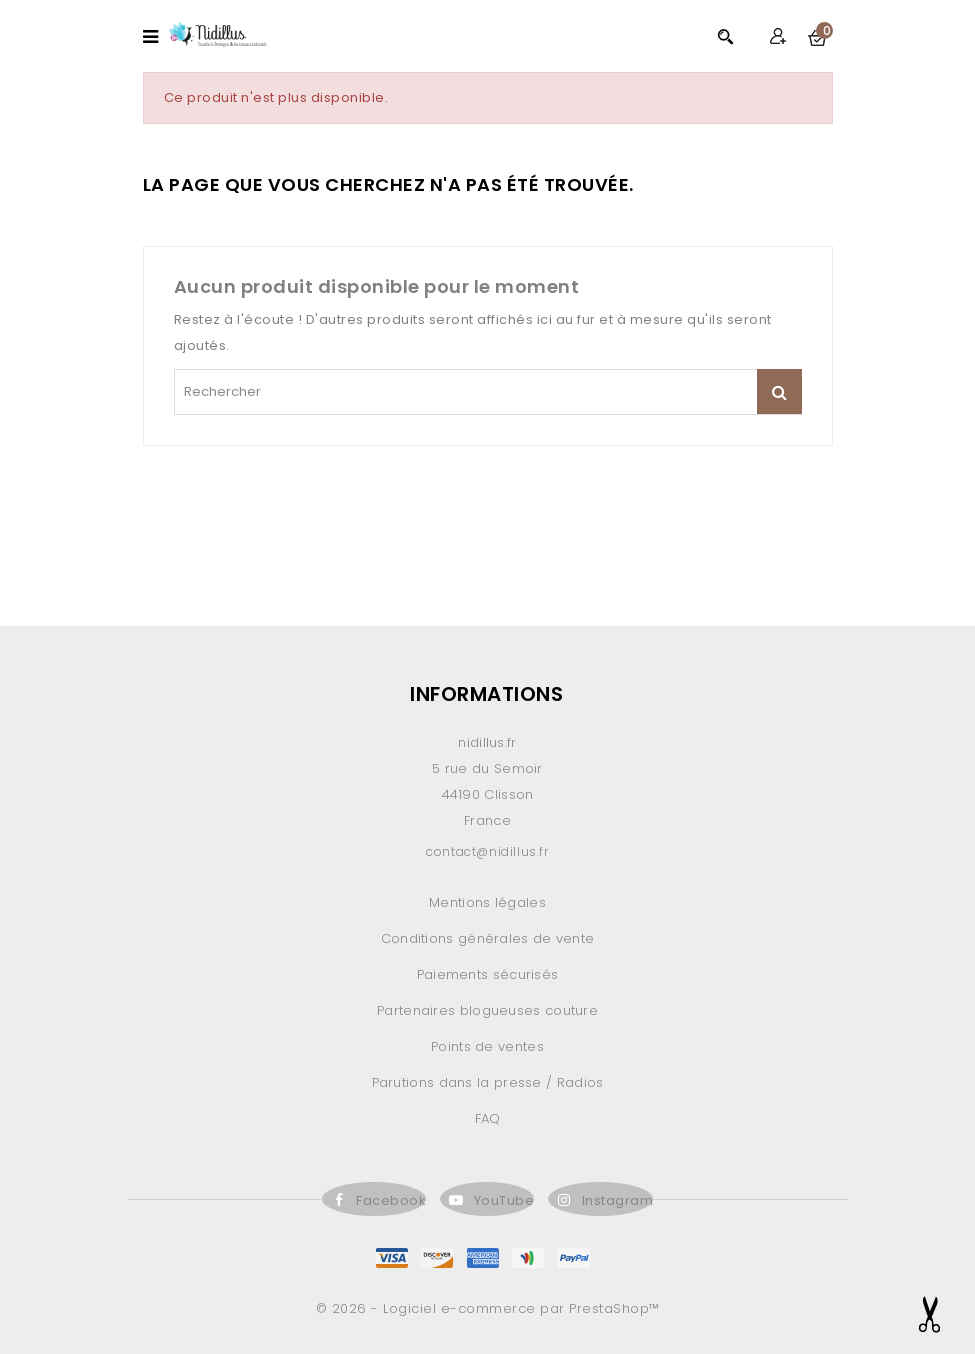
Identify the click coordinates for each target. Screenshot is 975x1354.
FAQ (488, 1118)
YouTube (504, 1200)
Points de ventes (487, 1046)
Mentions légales (487, 902)
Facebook (391, 1200)
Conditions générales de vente (488, 938)
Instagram (618, 1200)
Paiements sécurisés (488, 974)
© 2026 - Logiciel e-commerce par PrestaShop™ (488, 1308)
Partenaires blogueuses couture (487, 1010)
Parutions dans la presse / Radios (488, 1082)
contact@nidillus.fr (487, 851)
